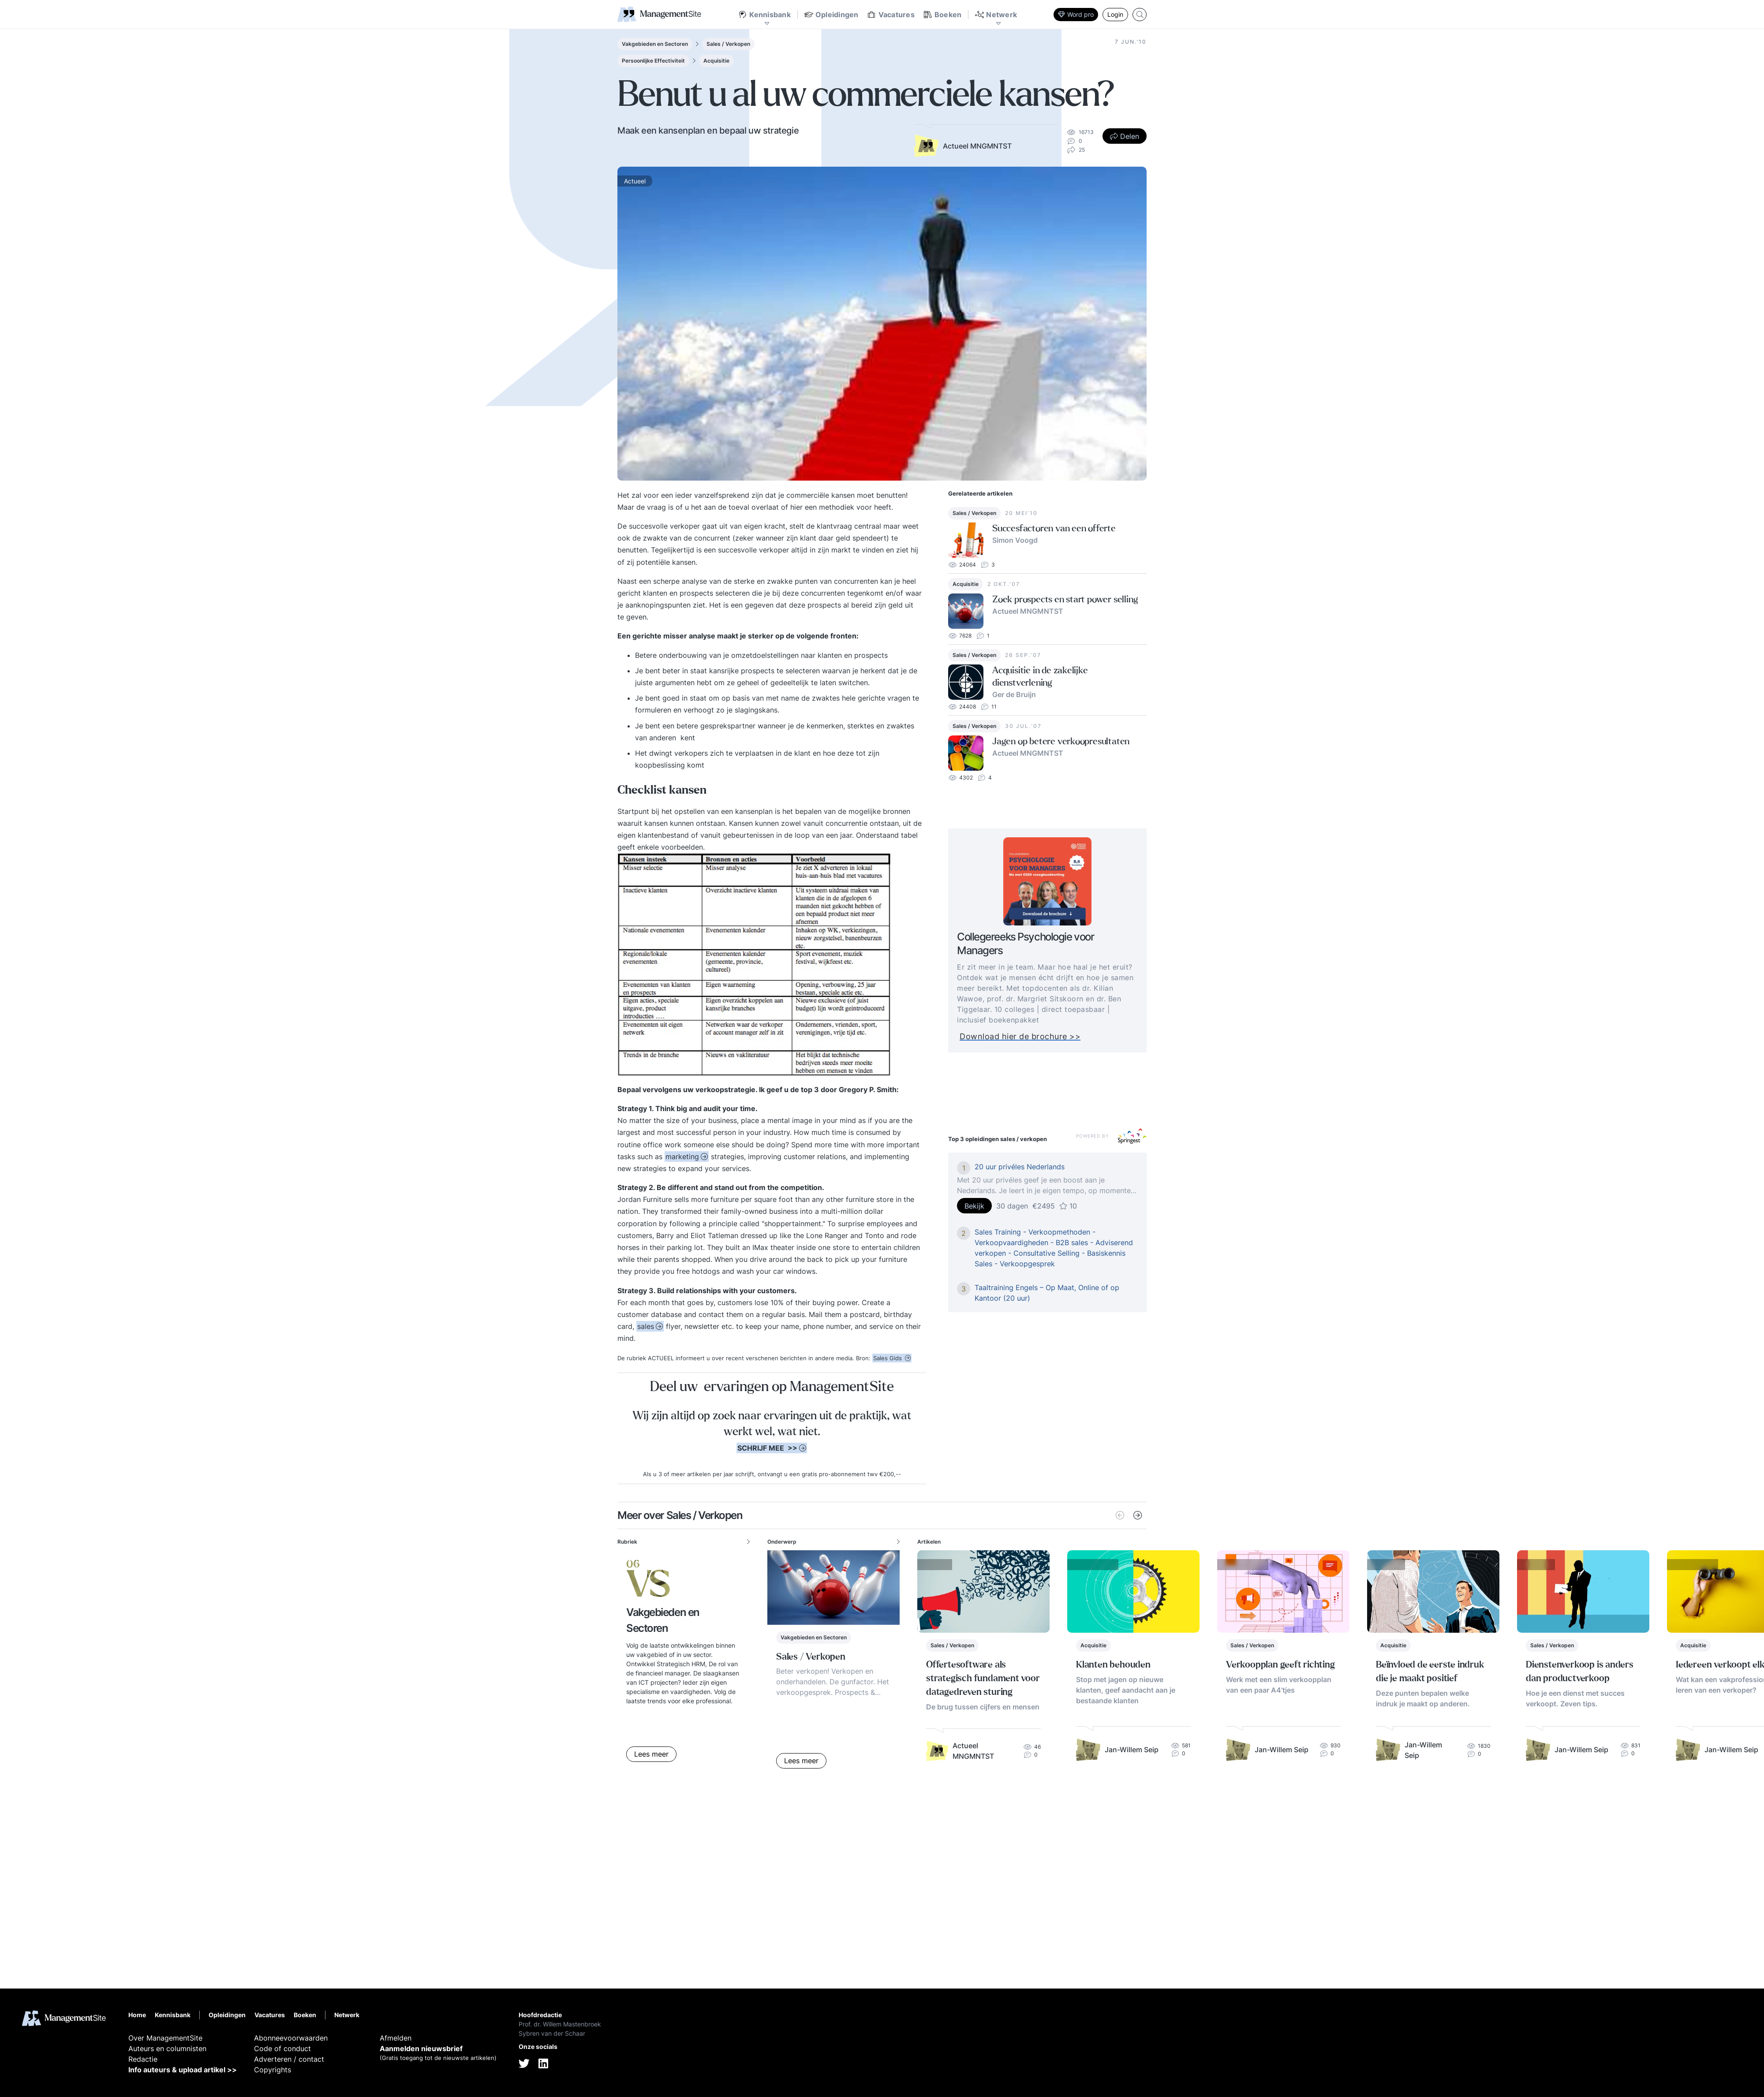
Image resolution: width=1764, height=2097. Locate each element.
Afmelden (395, 2038)
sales (645, 1326)
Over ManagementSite (165, 2038)
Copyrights (272, 2069)
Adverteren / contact (289, 2059)
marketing (682, 1156)
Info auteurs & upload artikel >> (182, 2069)
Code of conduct (282, 2048)
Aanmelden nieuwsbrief (421, 2048)
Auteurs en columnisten (167, 2048)
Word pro (1076, 14)
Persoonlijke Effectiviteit (653, 60)
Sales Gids (888, 1358)
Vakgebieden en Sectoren (655, 44)
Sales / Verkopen (728, 44)
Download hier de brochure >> (1040, 1036)
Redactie (142, 2059)
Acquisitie (716, 60)
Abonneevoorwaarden (291, 2038)
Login (1115, 14)
